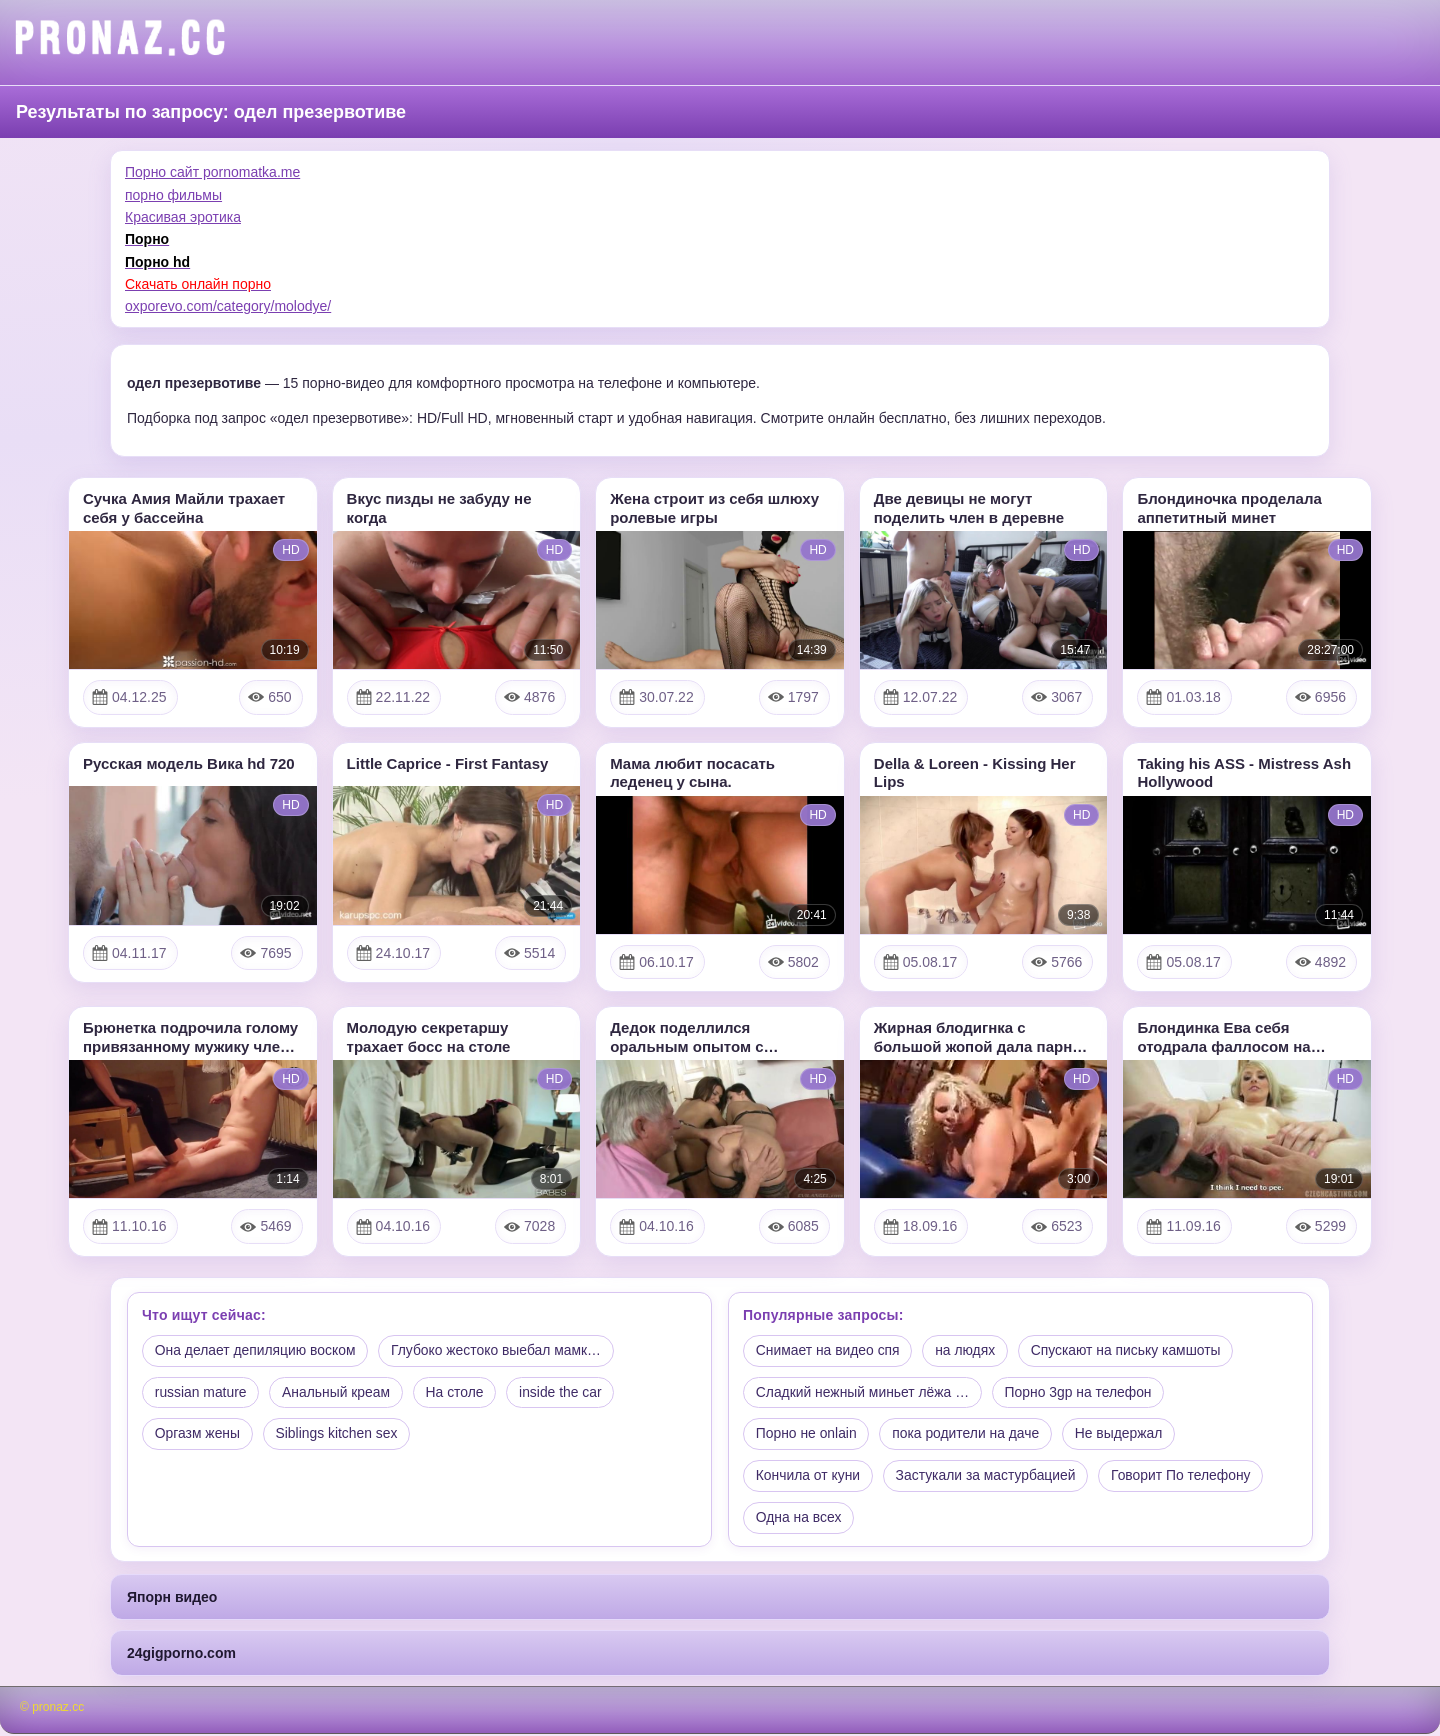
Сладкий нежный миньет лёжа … (863, 1393)
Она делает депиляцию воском (256, 1351)
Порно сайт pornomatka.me (212, 172)
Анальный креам (338, 1393)
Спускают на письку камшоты (1130, 1351)
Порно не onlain (807, 1435)
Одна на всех (799, 1519)
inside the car (564, 1393)
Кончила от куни (808, 1477)
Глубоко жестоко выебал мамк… (499, 1351)
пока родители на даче (968, 1435)
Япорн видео (172, 1599)
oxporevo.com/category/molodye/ (228, 306)
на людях (967, 1351)
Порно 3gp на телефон (1080, 1393)
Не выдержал (1122, 1435)
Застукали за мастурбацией (988, 1477)
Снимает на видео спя (828, 1351)
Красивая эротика (183, 217)
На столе (458, 1393)
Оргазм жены (198, 1435)
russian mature (201, 1393)
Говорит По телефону (1185, 1477)
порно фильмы (173, 195)
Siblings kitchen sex (338, 1435)
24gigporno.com (181, 1655)
